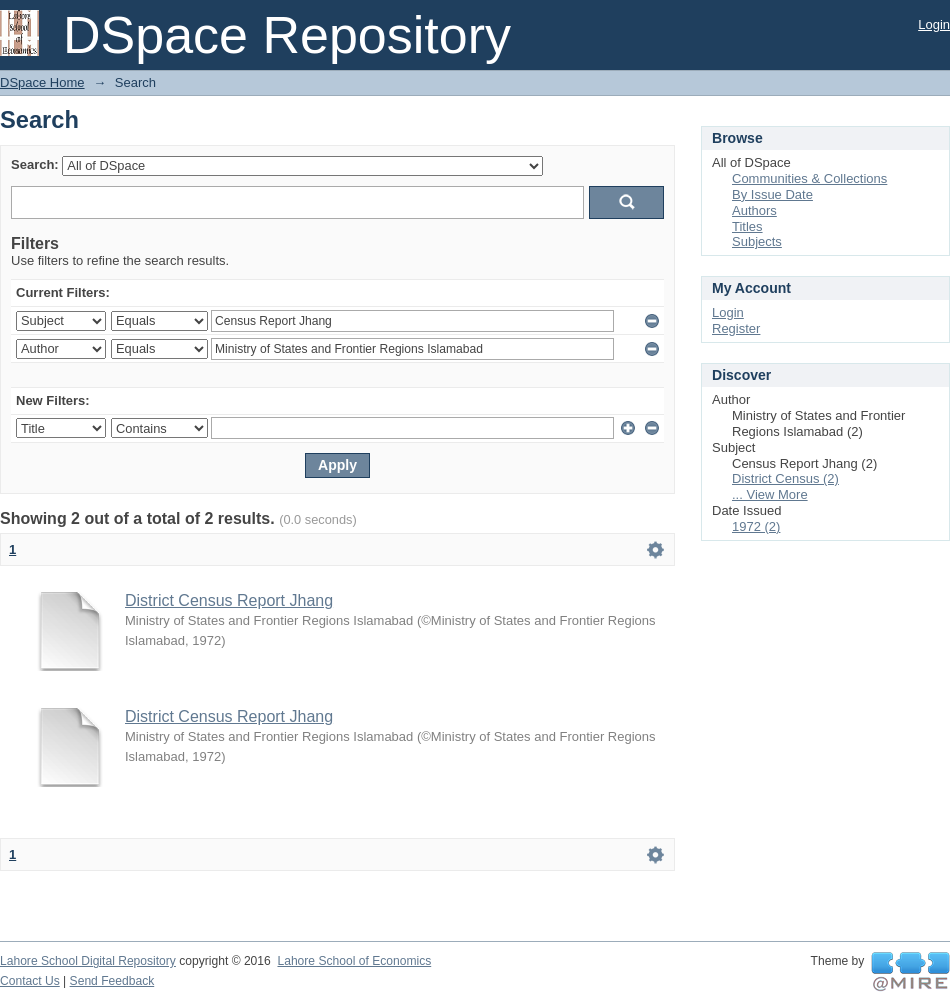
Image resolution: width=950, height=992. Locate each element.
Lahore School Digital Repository (88, 961)
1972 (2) (756, 526)
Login (934, 24)
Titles (747, 226)
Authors (754, 210)
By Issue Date (772, 194)
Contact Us (30, 981)
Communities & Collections (809, 178)
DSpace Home (42, 82)
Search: (35, 164)
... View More (770, 494)
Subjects (757, 241)
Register (736, 328)
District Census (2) (785, 478)
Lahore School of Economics (354, 961)
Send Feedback (112, 981)
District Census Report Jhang (229, 600)
